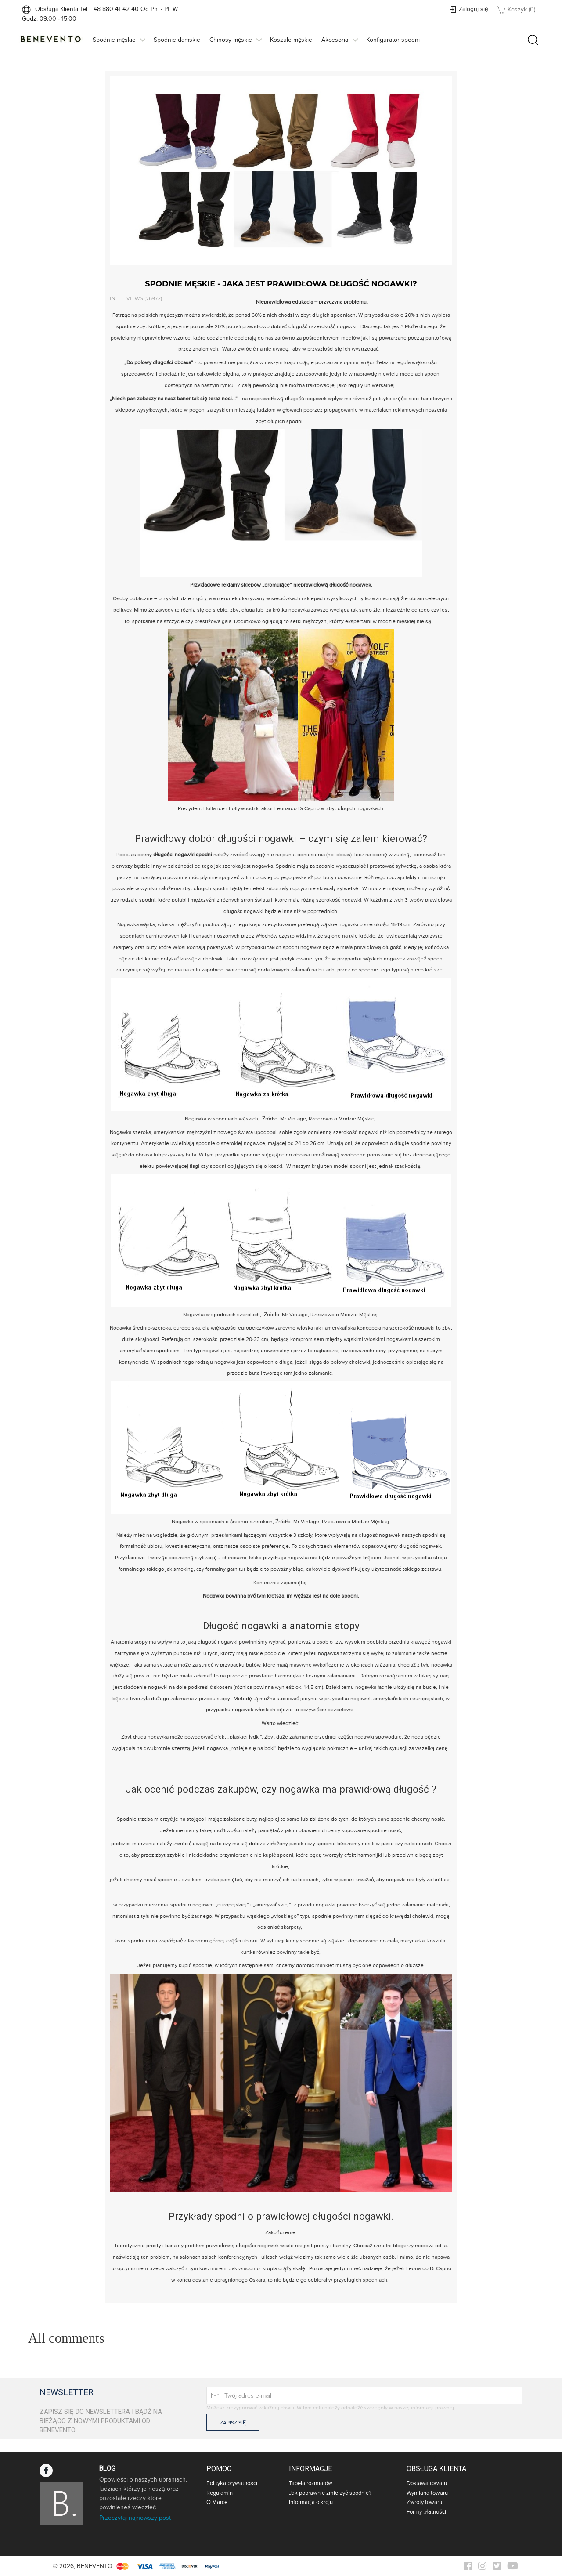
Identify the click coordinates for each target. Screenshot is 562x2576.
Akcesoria (334, 39)
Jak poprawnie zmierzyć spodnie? (330, 2492)
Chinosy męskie (230, 39)
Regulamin (219, 2492)
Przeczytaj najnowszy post (135, 2518)
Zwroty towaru (424, 2502)
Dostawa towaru (427, 2483)
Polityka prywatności (231, 2483)
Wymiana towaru (427, 2492)
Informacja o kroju (311, 2502)
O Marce (216, 2502)
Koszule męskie (291, 39)
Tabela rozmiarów (310, 2483)
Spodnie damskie (177, 39)
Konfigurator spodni (393, 39)
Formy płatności (426, 2511)
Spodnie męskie (114, 39)
